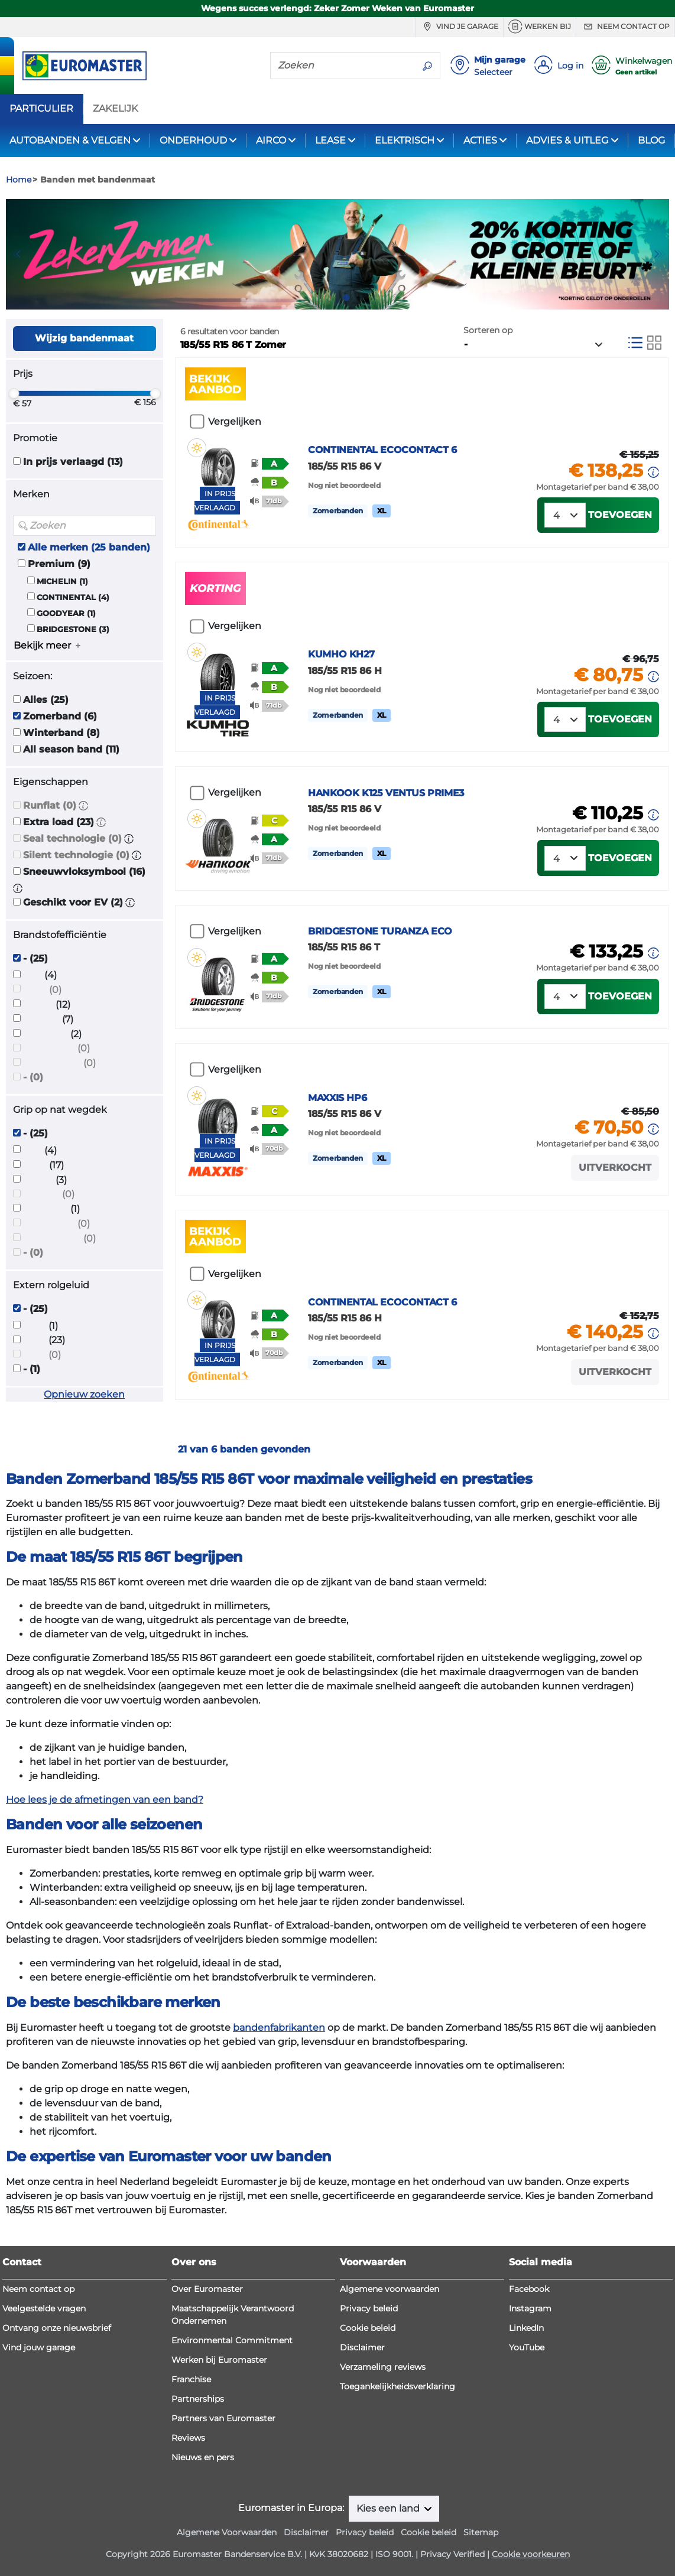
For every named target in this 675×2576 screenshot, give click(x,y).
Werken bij (539, 26)
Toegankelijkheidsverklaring (397, 2386)
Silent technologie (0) (76, 855)
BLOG (651, 140)
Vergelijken (234, 421)
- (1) (31, 1369)
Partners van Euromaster (223, 2418)
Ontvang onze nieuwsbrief (56, 2328)
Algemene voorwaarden (389, 2289)
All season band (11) (71, 749)
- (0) (33, 1077)
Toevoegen (620, 514)
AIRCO (271, 140)
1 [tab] (329, 298)
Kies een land (389, 2508)
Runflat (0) (49, 805)
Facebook (529, 2289)
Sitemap (480, 2532)
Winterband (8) (61, 732)
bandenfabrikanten (279, 2027)
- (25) (35, 958)
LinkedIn (526, 2328)
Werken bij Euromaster (219, 2359)
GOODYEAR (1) (66, 613)
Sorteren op (487, 330)
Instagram (530, 2308)
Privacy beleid (369, 2308)
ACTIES (480, 140)
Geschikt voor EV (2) (73, 902)
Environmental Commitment (232, 2340)
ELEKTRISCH (404, 140)
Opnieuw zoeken (84, 1394)
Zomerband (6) (60, 716)
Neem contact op (625, 26)
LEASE (330, 140)
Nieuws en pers (202, 2457)
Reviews (188, 2437)
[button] (83, 805)
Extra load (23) (58, 822)
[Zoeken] (343, 65)
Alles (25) (46, 699)
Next (660, 254)
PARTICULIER (41, 108)
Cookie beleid (367, 2328)
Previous (15, 254)
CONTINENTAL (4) (73, 597)
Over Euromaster (207, 2289)
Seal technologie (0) (72, 838)
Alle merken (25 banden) (89, 547)
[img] (196, 447)
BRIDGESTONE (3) (73, 629)
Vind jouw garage (38, 2347)
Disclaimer (362, 2347)
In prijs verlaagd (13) (73, 461)
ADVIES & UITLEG (567, 140)
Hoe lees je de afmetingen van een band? (104, 1799)
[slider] (13, 393)
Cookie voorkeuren (531, 2554)
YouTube (526, 2347)
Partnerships (197, 2398)
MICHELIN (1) (62, 581)
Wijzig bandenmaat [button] (84, 338)
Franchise (191, 2379)
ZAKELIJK (115, 108)
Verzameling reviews (383, 2367)
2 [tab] (346, 298)
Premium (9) (59, 563)
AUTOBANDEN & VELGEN (70, 140)
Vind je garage (459, 26)
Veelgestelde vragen (44, 2308)
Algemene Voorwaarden (227, 2532)
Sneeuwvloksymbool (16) (84, 871)
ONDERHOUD (193, 140)
